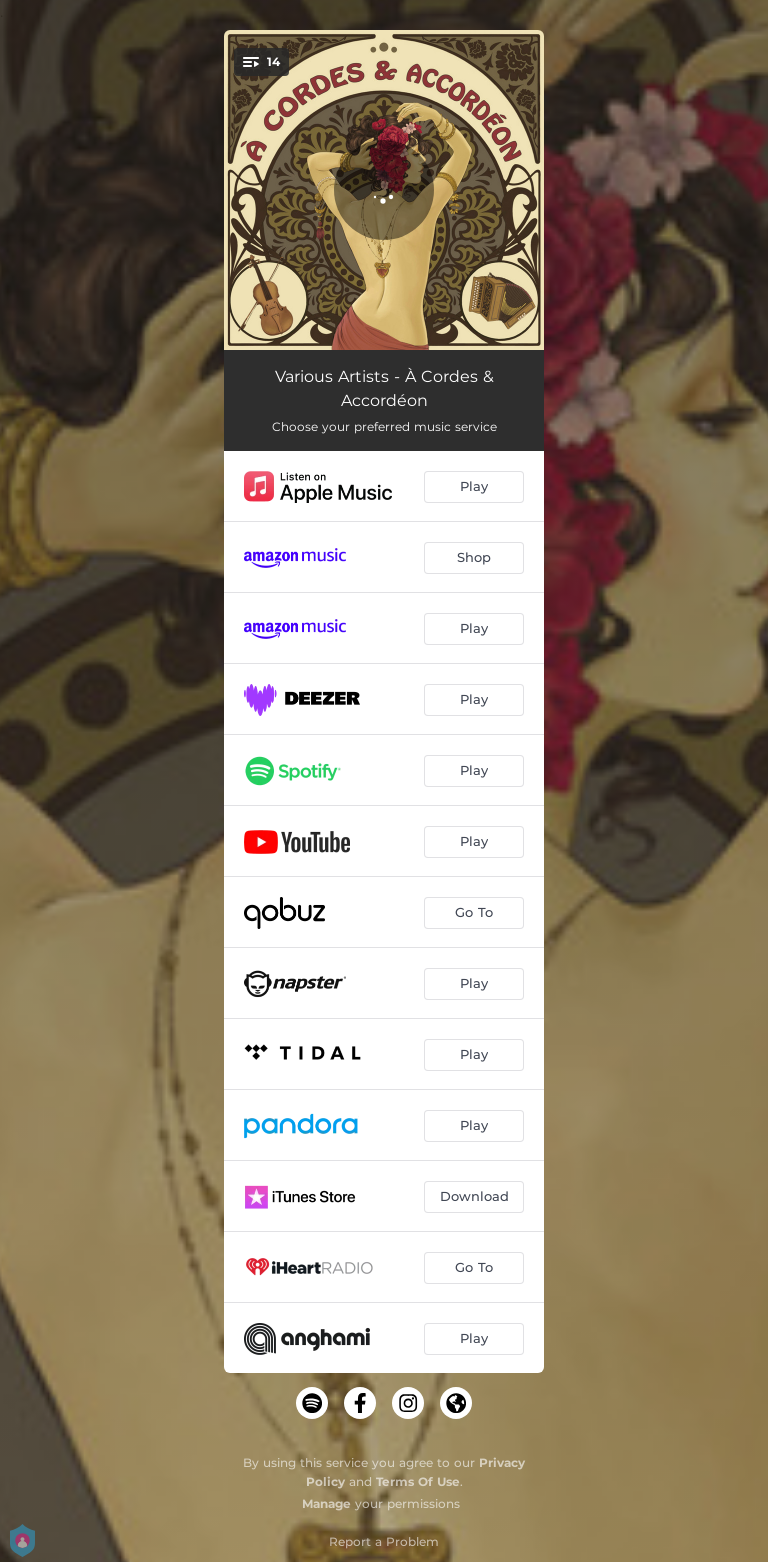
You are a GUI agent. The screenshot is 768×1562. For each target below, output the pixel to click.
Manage (326, 1503)
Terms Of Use (418, 1481)
